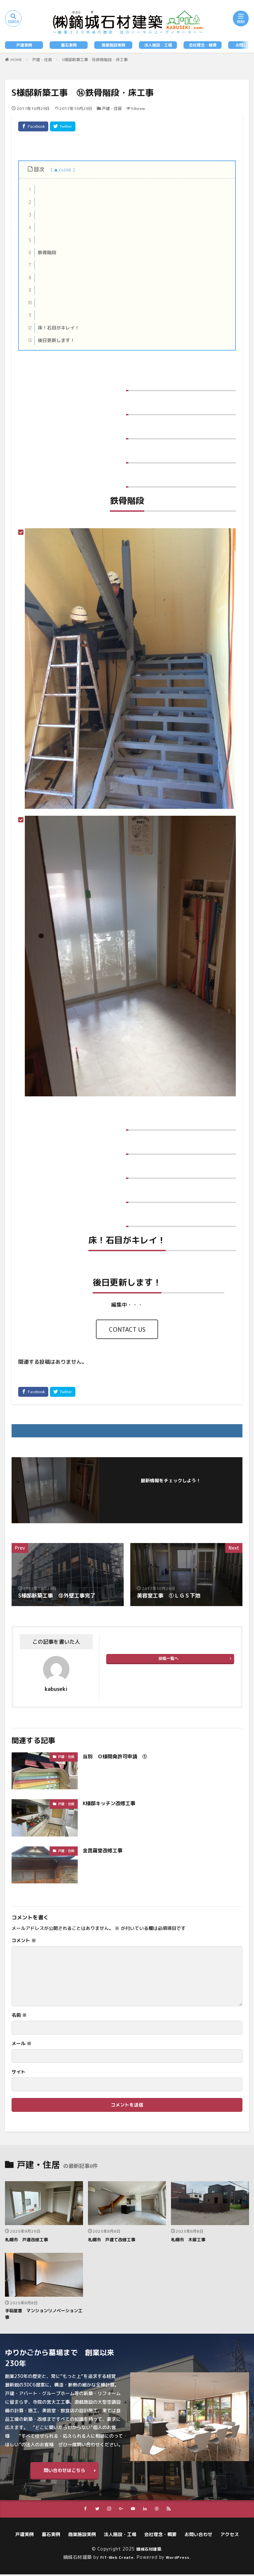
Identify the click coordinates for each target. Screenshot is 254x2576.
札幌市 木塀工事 (189, 2239)
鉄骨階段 (40, 252)
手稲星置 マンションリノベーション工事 (42, 2314)
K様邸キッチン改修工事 (111, 1803)
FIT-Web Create (115, 2558)
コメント (24, 1940)
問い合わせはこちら (64, 2471)
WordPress (180, 2558)
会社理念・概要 (203, 45)
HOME (16, 59)
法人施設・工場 (158, 45)
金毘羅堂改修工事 (104, 1850)
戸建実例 (24, 45)
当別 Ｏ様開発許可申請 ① (117, 1756)
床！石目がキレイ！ (52, 327)
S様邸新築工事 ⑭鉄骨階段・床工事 (95, 59)
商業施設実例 (113, 45)
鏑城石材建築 (148, 2550)
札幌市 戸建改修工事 (28, 2239)
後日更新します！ (50, 340)
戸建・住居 (42, 59)
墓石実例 (69, 45)
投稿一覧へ (168, 1658)
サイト (18, 2072)
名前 (19, 2015)
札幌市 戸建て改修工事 (113, 2239)
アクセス (229, 2536)
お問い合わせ (198, 2536)
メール (21, 2043)
